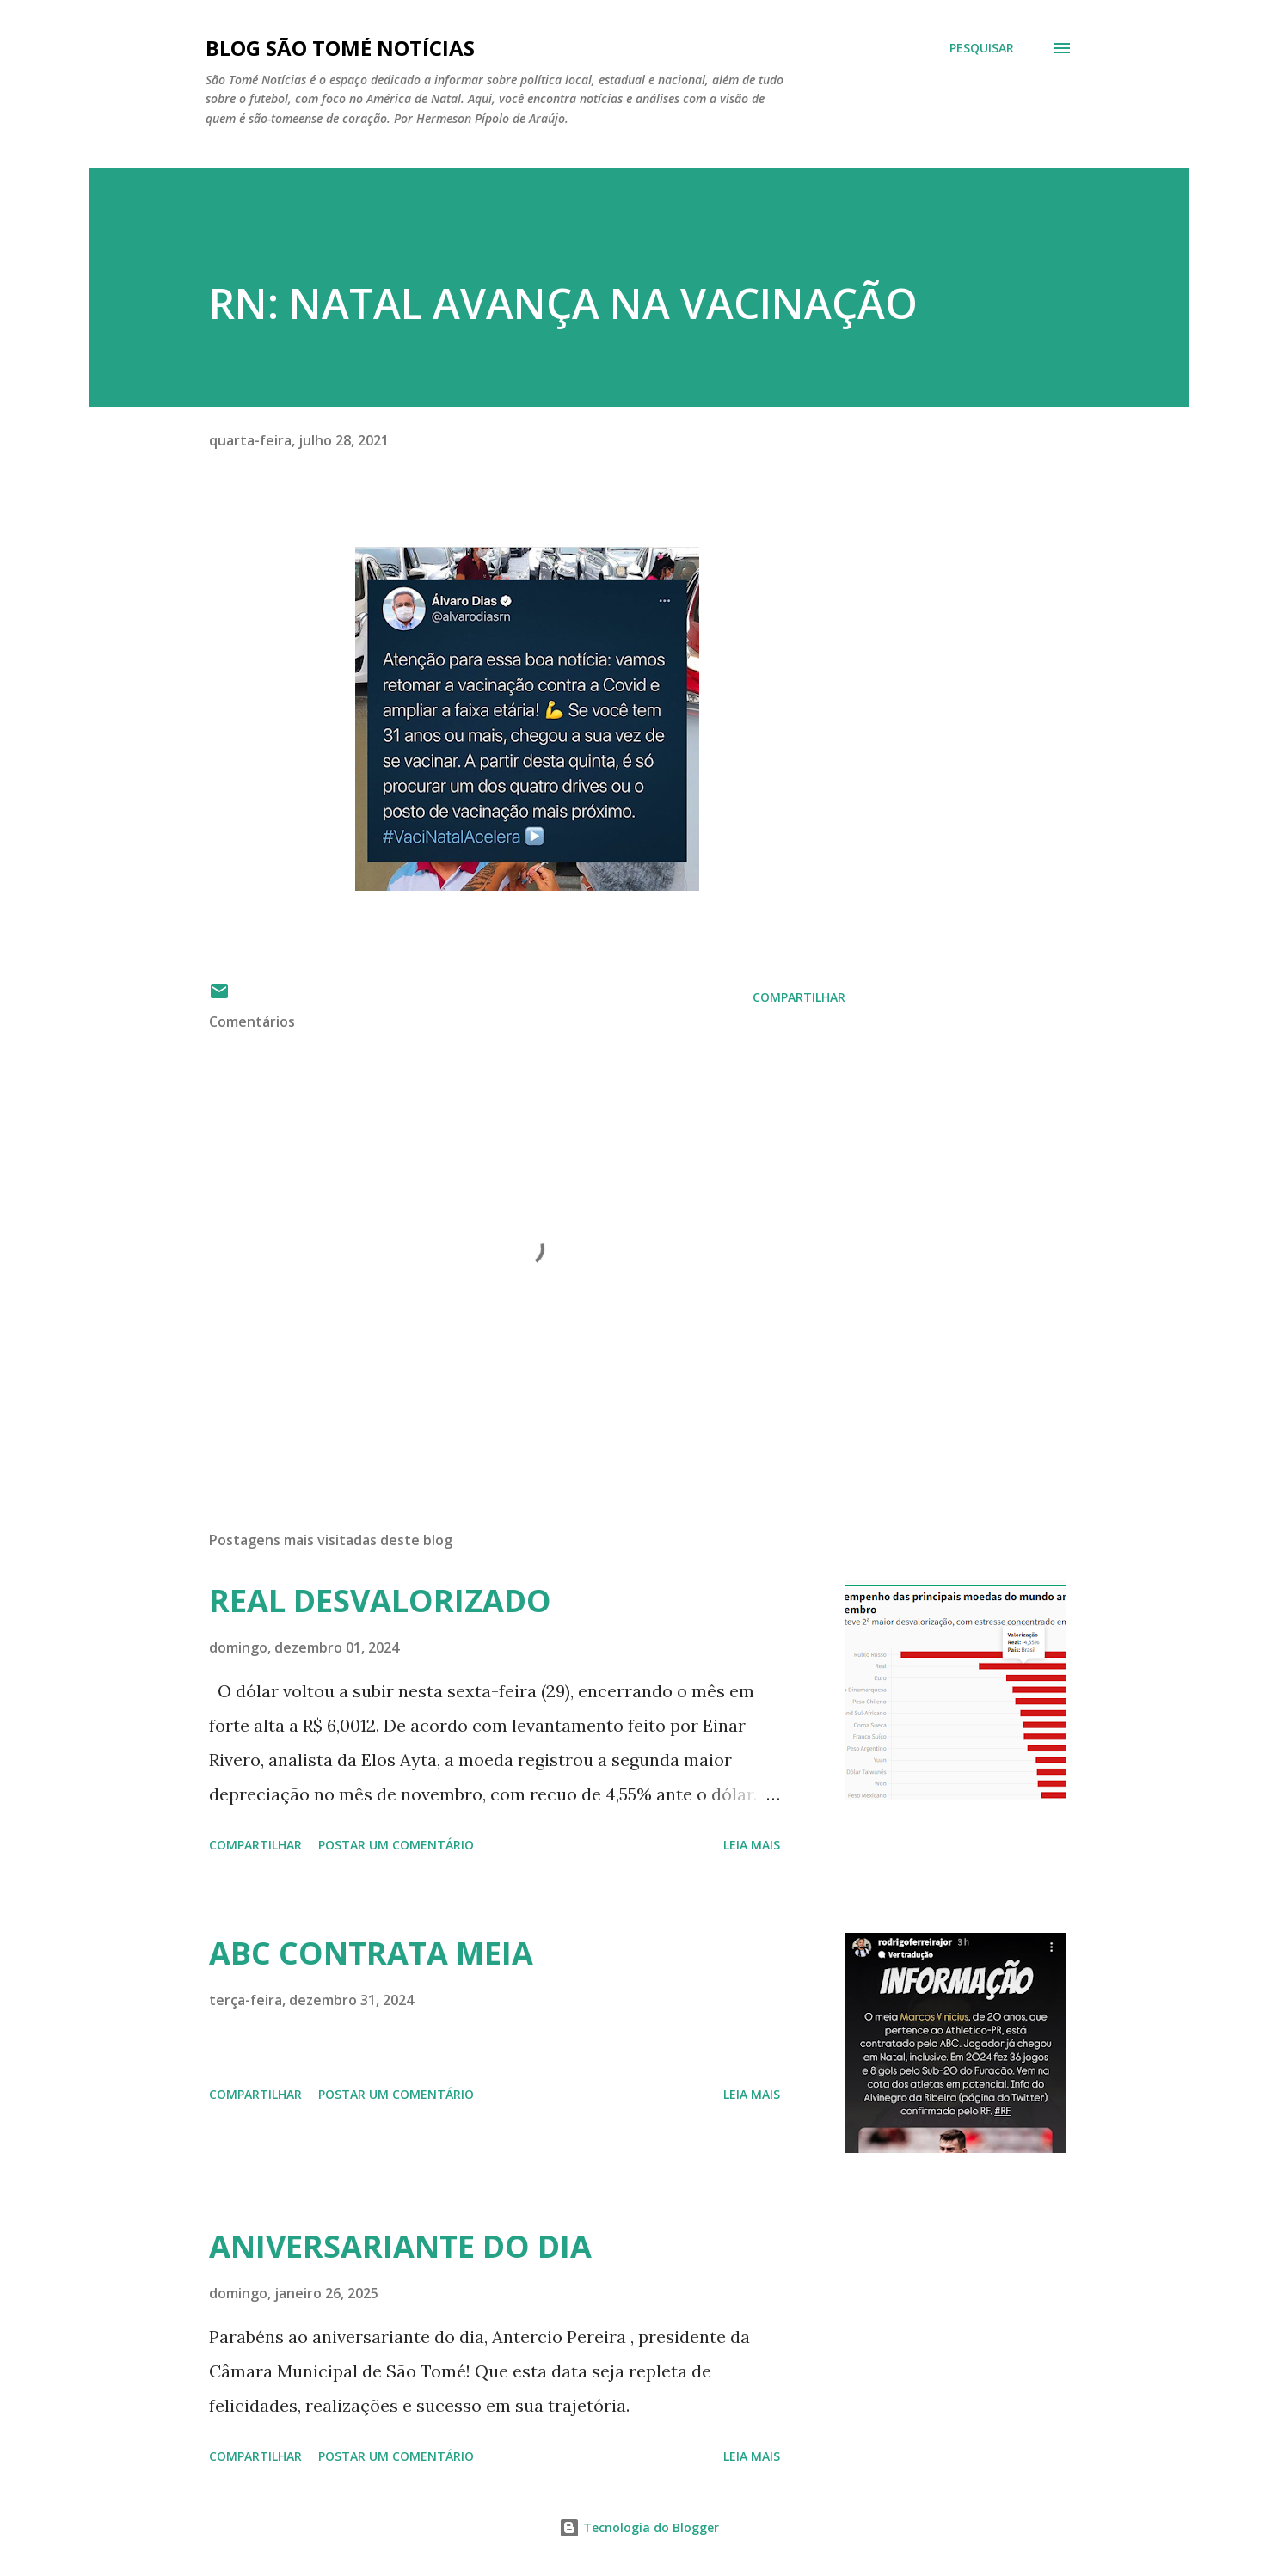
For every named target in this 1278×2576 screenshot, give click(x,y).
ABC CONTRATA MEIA (371, 1953)
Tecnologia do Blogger (639, 2527)
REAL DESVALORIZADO (380, 1600)
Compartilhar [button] (799, 997)
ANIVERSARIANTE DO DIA (400, 2246)
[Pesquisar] (981, 48)
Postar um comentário (396, 1845)
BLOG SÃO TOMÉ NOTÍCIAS (340, 48)
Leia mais (751, 1845)
